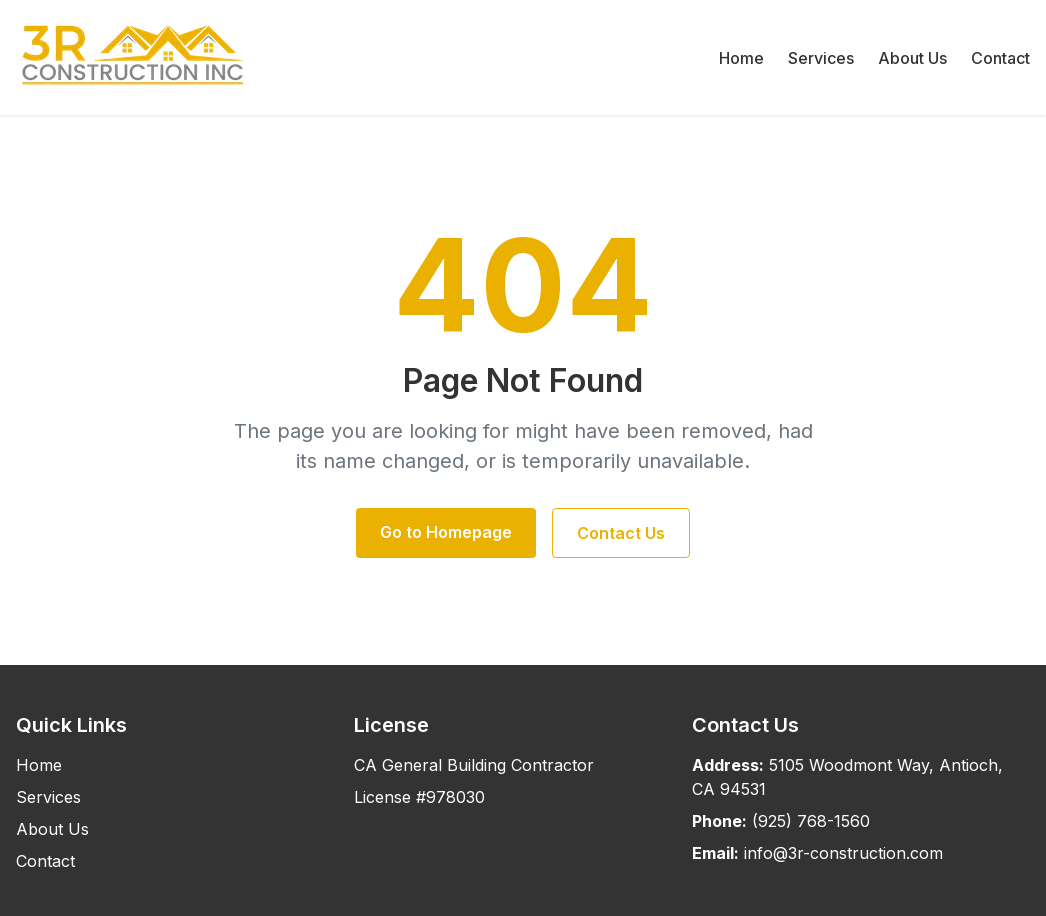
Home (741, 58)
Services (821, 58)
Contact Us (621, 533)
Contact (1000, 58)
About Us (912, 58)
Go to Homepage (446, 532)
